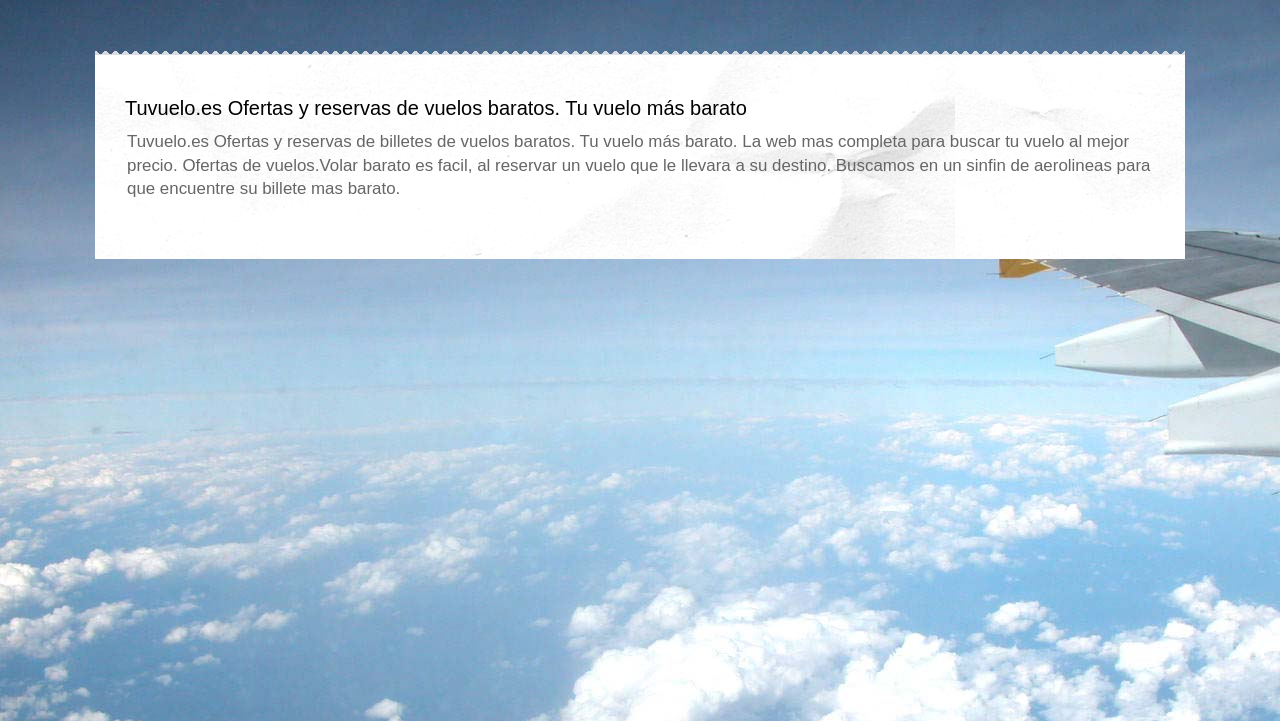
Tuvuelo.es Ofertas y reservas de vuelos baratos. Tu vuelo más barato (436, 108)
